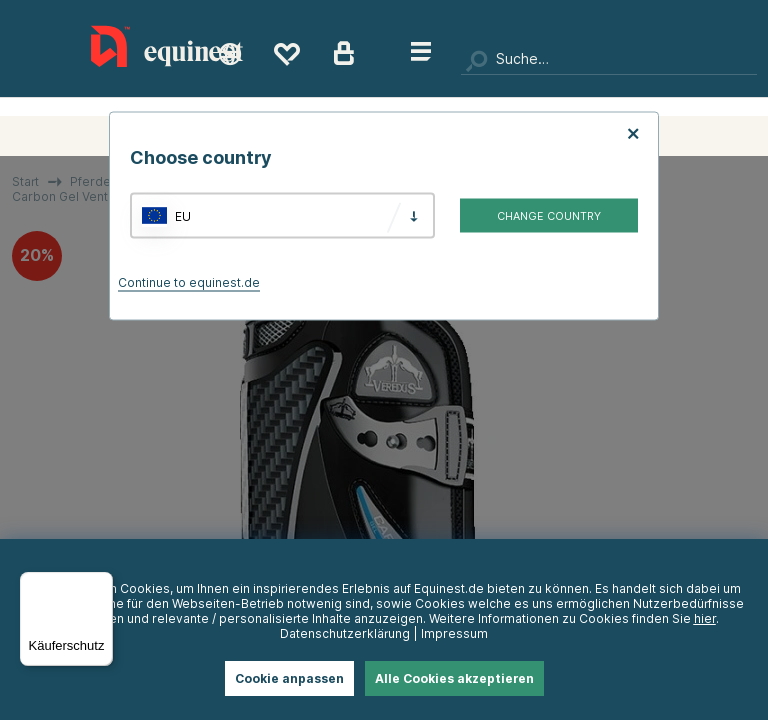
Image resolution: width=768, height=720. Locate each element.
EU (183, 215)
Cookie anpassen (289, 678)
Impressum (454, 633)
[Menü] (101, 584)
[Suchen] (609, 60)
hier (705, 618)
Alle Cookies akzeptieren (454, 678)
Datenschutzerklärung (345, 633)
